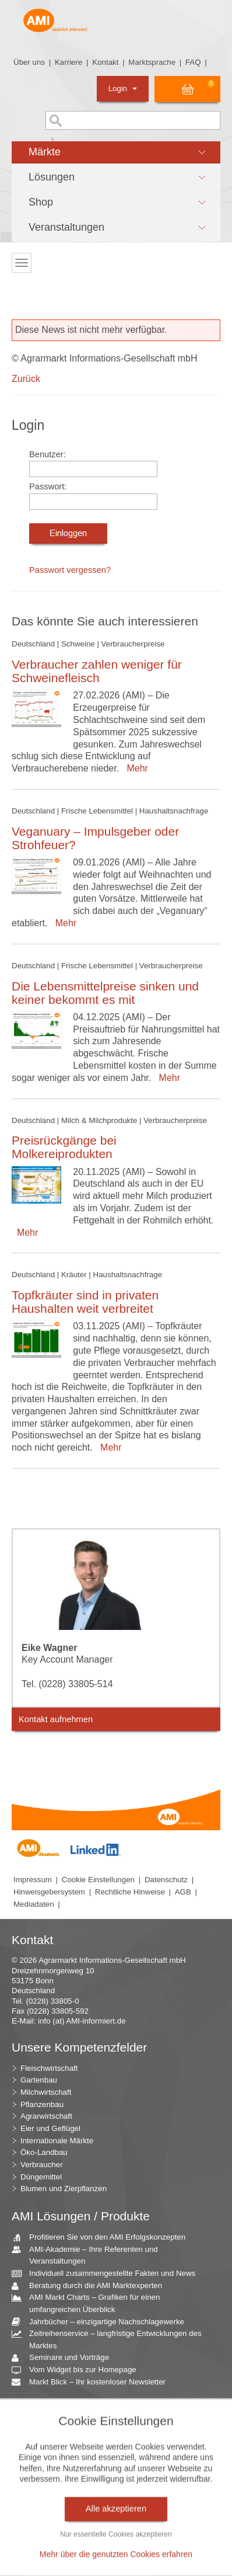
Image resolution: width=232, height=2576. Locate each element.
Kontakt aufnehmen (56, 1719)
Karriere (68, 62)
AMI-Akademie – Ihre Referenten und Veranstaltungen (89, 2255)
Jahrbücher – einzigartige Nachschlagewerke (102, 2322)
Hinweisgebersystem (49, 1891)
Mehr (135, 768)
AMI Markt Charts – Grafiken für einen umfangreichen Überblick (90, 2303)
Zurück (26, 379)
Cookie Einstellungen (98, 1879)
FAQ (193, 62)
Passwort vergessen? (70, 570)
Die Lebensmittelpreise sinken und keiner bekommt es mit (105, 992)
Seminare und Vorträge (64, 2358)
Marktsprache (151, 62)
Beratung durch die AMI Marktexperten (91, 2286)
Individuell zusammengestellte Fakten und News (107, 2274)
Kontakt (105, 62)
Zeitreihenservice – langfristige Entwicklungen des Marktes (111, 2339)
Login (122, 88)
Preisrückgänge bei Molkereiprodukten (64, 1147)
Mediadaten (33, 1904)
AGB (183, 1891)
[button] (116, 152)
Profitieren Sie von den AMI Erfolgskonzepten (102, 2237)
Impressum (32, 1879)
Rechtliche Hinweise (130, 1891)
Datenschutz (166, 1879)
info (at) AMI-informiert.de (81, 2021)
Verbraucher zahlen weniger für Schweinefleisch (97, 671)
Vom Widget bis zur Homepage (78, 2370)
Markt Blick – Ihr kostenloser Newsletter (93, 2382)
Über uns (29, 62)
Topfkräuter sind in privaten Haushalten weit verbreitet (85, 1301)
